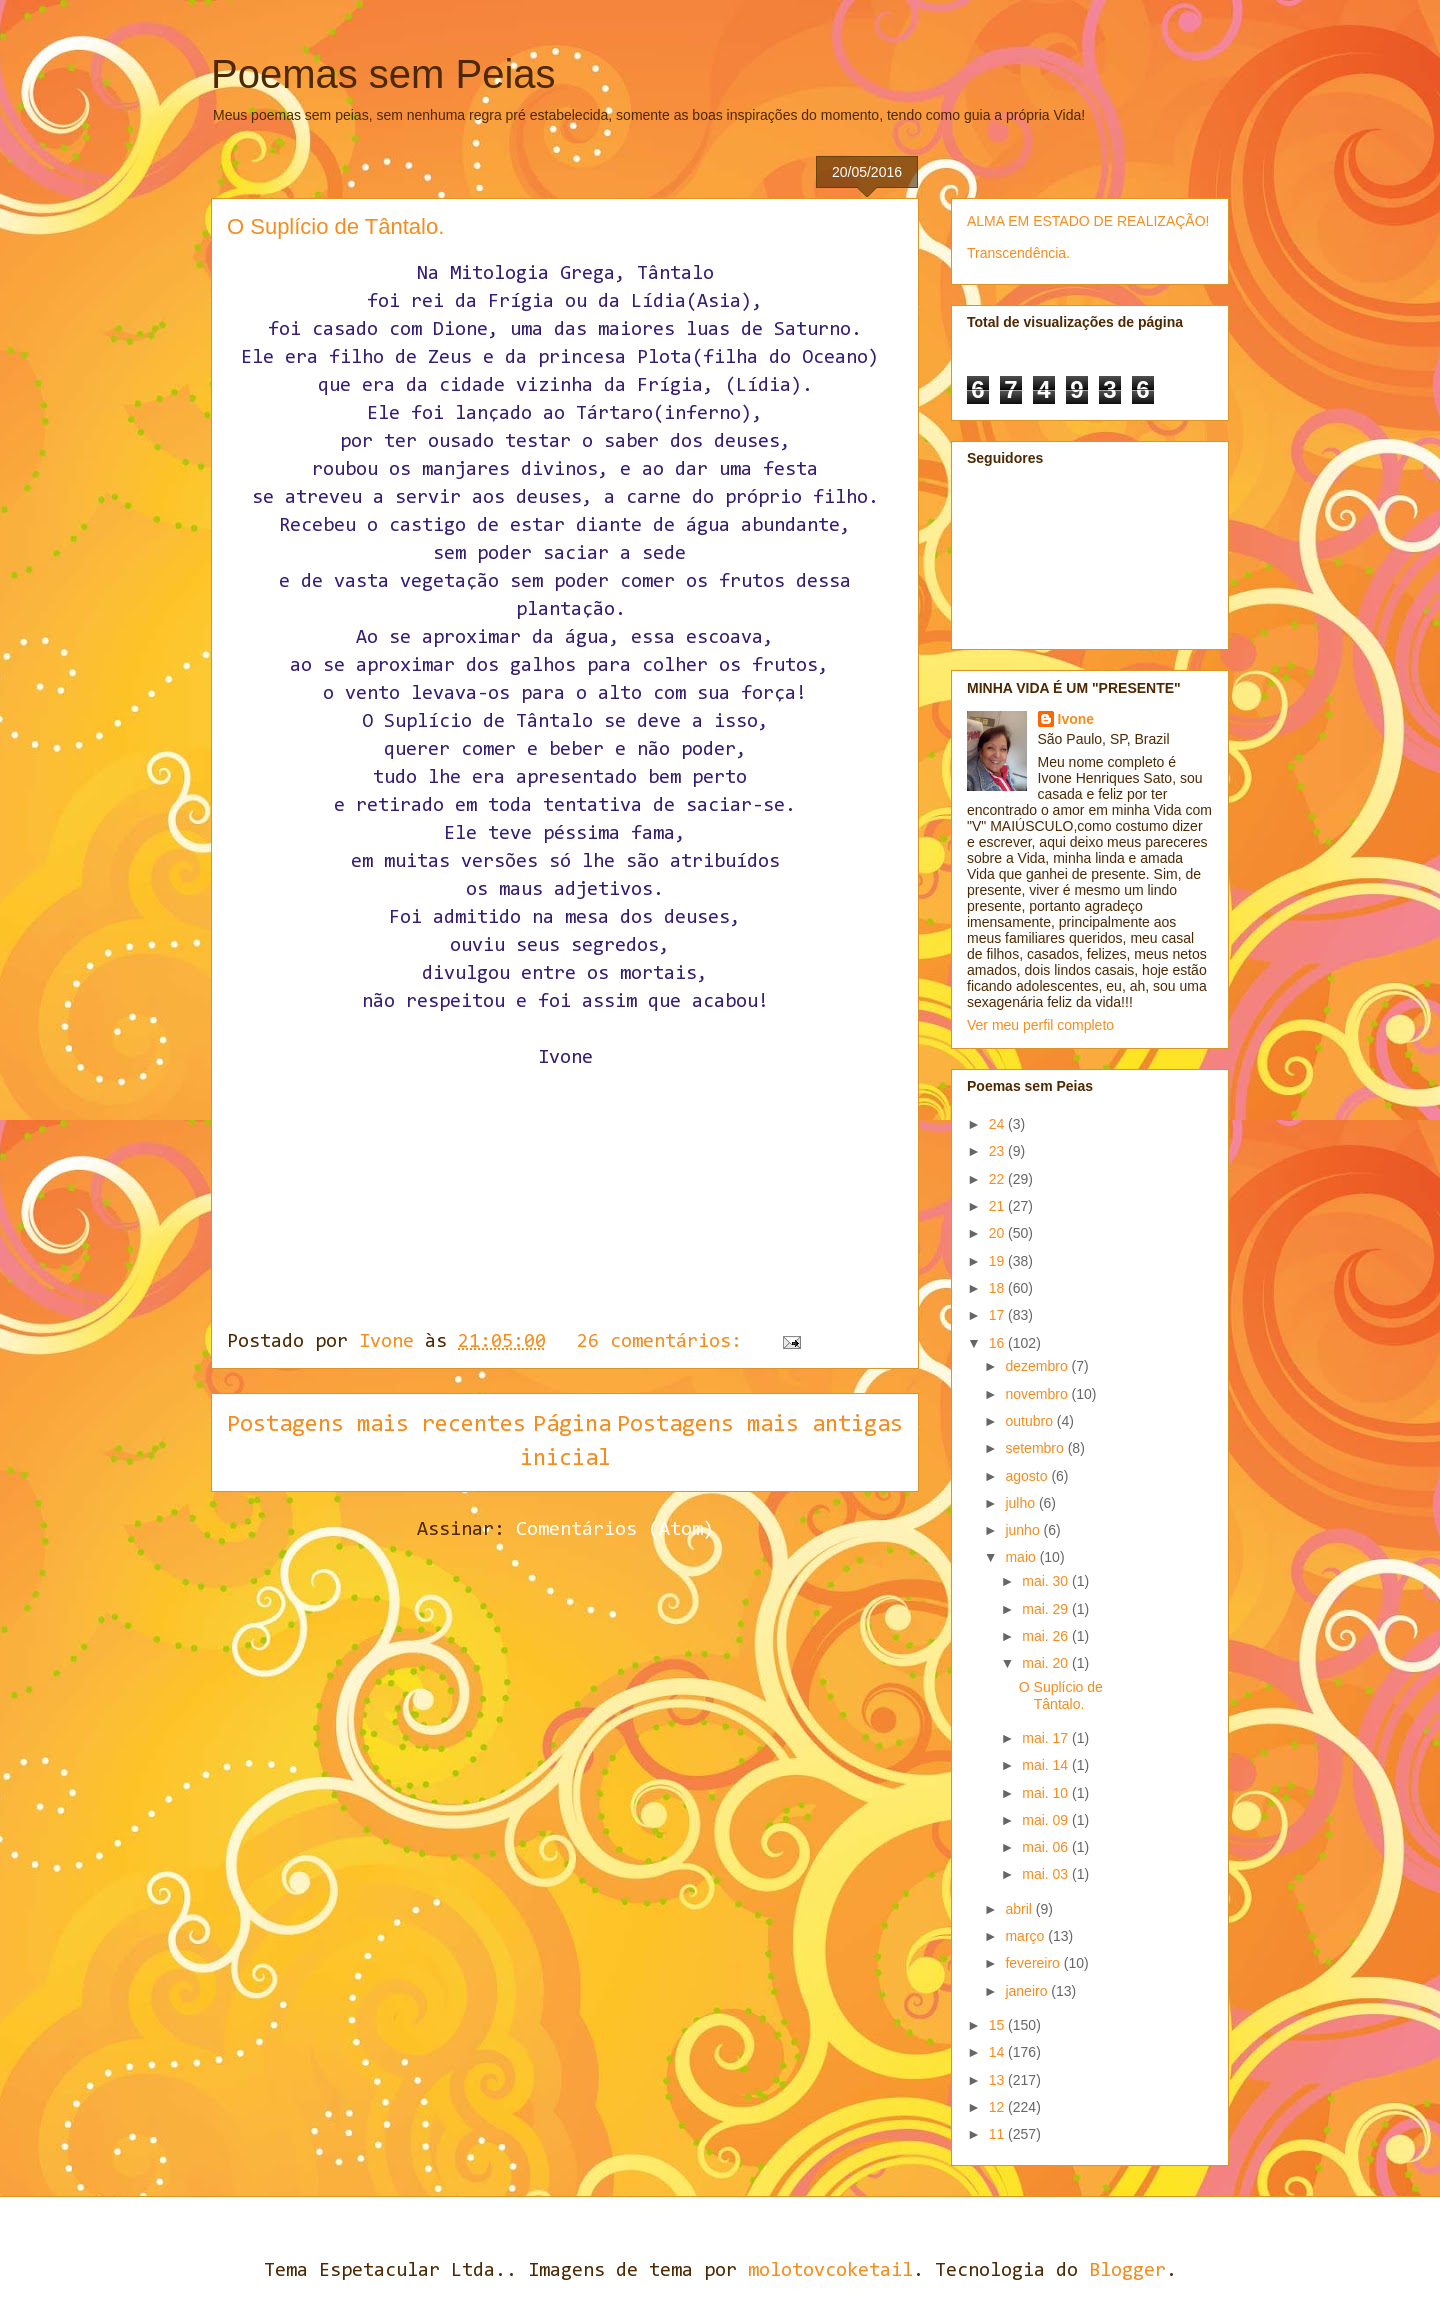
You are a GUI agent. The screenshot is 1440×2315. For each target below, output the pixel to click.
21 (998, 1206)
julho (1021, 1503)
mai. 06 (1047, 1847)
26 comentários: (665, 1342)
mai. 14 (1047, 1765)
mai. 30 (1047, 1581)
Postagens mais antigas (760, 1425)
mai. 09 (1047, 1820)
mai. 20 (1047, 1663)
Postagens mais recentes (376, 1425)
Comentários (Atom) (615, 1530)
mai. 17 (1047, 1738)
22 (998, 1179)
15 (998, 2025)
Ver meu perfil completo (1040, 1025)
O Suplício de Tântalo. (335, 226)
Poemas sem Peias (383, 74)
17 (998, 1315)
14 (998, 2052)
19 (998, 1261)
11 (998, 2134)
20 (998, 1233)
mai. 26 (1047, 1636)
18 (998, 1288)
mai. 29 (1047, 1609)
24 (998, 1124)
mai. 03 (1047, 1874)
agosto (1028, 1476)
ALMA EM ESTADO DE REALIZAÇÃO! (1088, 221)
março (1026, 1936)
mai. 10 (1047, 1793)
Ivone (1076, 719)
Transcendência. (1018, 253)
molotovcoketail (830, 2271)
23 (998, 1151)
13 (998, 2080)
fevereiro (1034, 1963)
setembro (1036, 1448)
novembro (1038, 1394)
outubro (1030, 1421)
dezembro (1038, 1366)
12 (998, 2107)
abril (1020, 1909)
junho (1024, 1530)
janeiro (1028, 1991)
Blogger (1127, 2271)
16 (998, 1343)
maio (1022, 1557)
